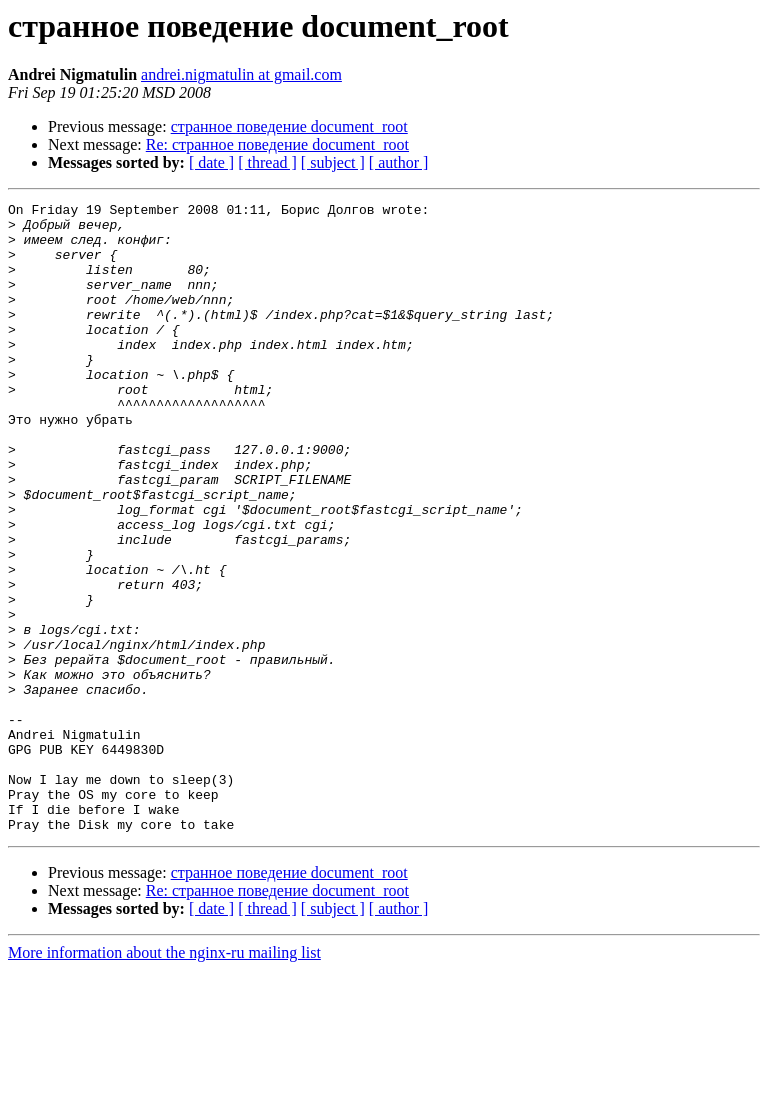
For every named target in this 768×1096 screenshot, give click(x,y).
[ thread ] (267, 162)
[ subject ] (333, 162)
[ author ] (399, 162)
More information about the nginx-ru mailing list (164, 1078)
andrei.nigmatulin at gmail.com (241, 74)
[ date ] (211, 162)
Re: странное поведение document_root (277, 144)
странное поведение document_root (289, 126)
